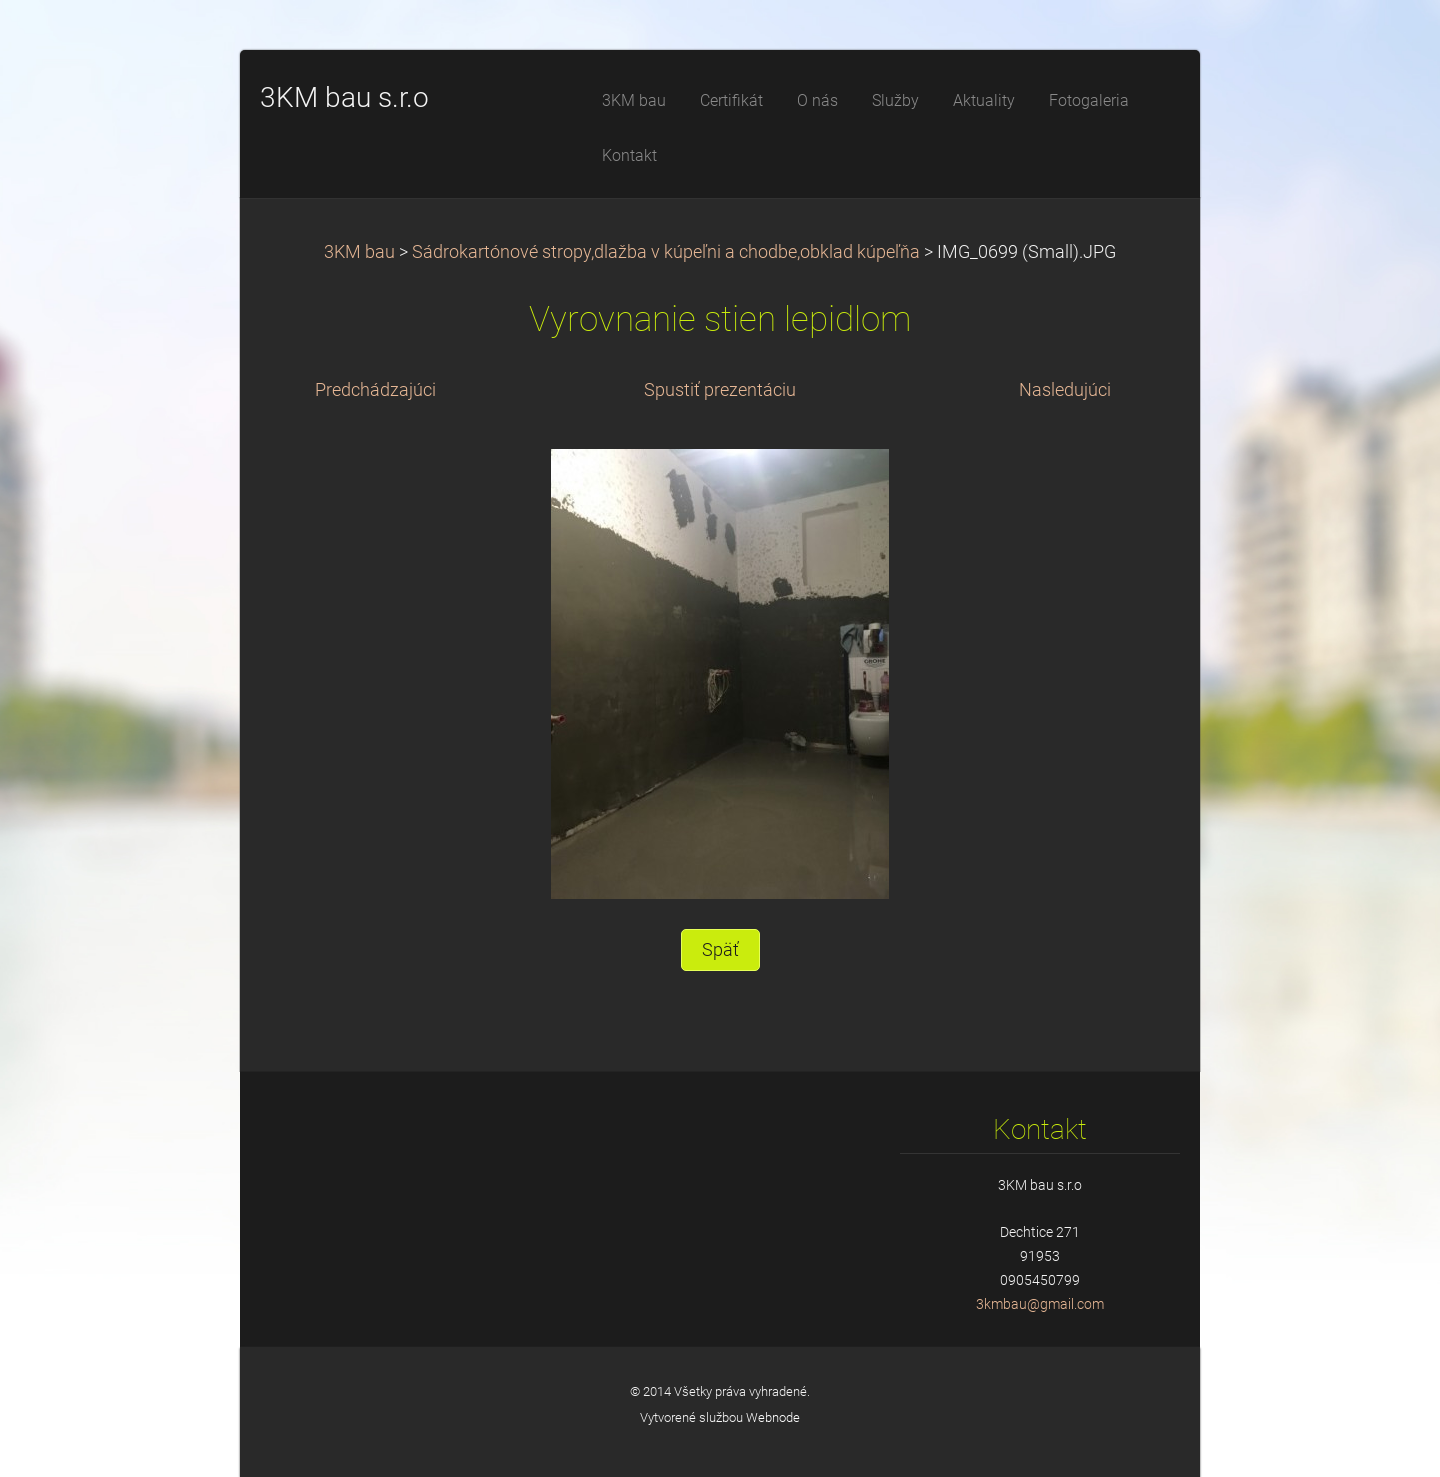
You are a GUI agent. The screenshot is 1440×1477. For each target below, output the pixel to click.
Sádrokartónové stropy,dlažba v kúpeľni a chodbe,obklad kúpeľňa (666, 252)
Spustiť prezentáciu (720, 390)
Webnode (773, 1417)
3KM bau (359, 252)
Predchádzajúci (375, 390)
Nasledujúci (1065, 390)
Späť (720, 950)
